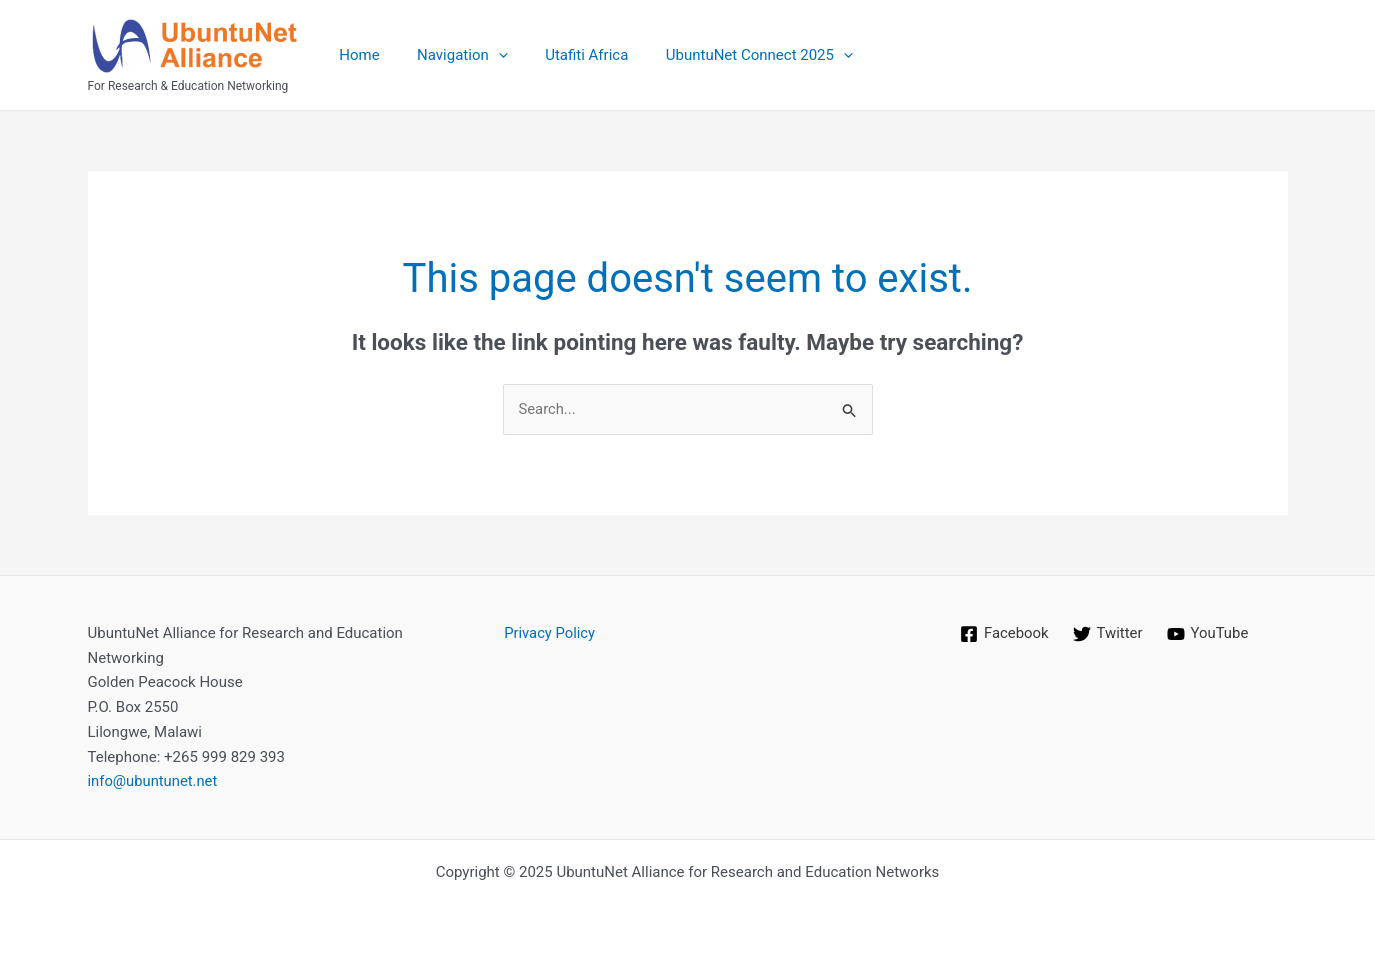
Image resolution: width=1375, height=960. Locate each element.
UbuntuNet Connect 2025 (733, 55)
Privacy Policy (550, 633)
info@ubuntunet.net (154, 782)
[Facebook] (1003, 634)
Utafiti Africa (568, 55)
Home (356, 55)
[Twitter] (1107, 634)
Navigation (451, 55)
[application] (487, 55)
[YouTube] (1208, 634)
